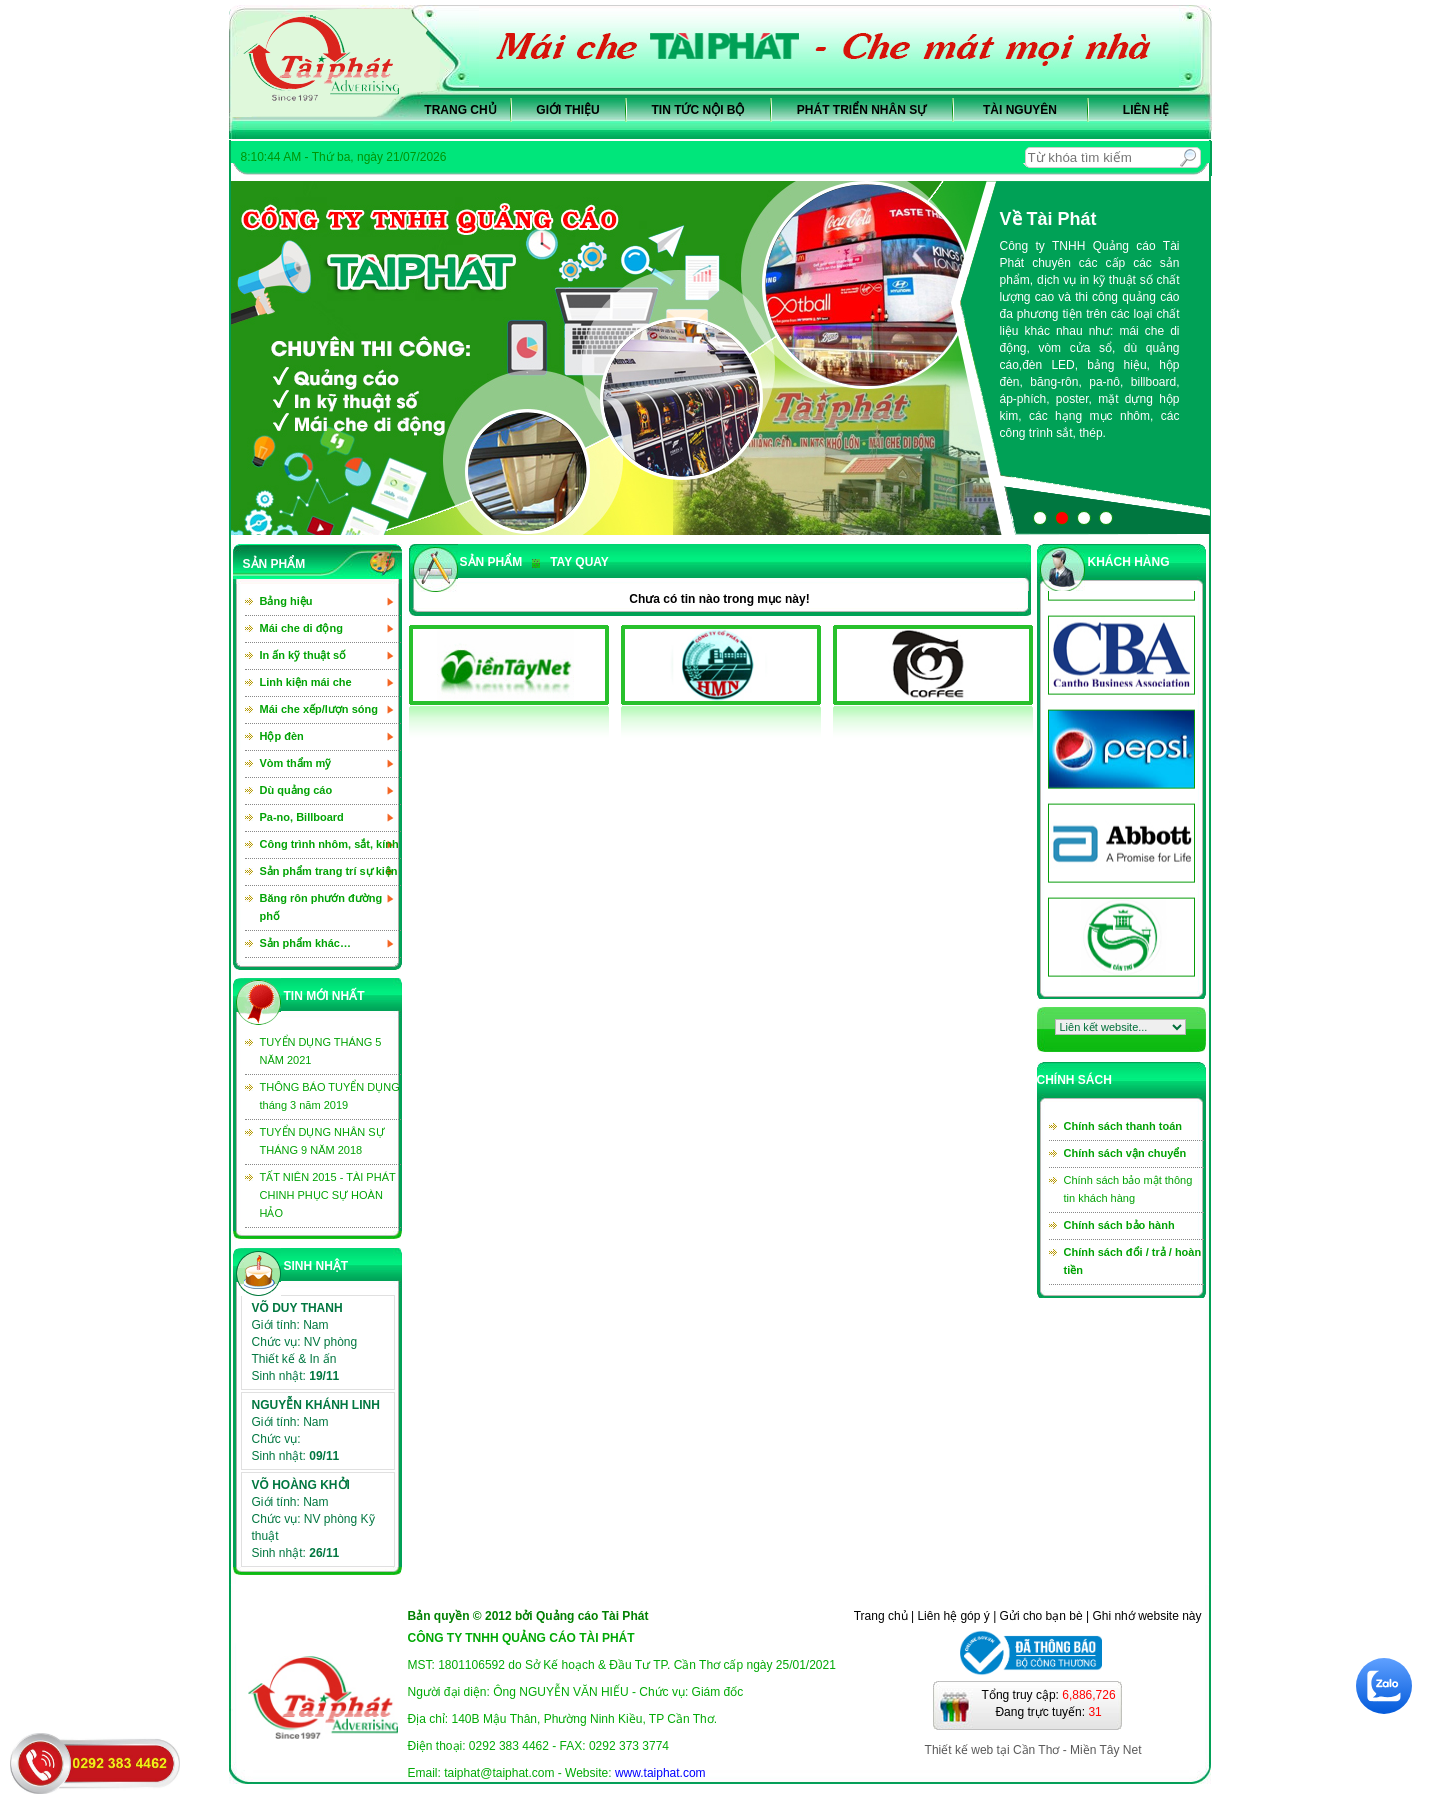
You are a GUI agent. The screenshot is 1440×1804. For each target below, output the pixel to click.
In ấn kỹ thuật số (303, 655)
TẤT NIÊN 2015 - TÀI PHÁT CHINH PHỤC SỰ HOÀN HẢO (328, 1195)
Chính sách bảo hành (1119, 1225)
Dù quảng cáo (296, 790)
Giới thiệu (567, 110)
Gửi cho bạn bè (1041, 1616)
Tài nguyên (1020, 110)
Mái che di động (301, 628)
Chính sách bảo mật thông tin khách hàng (1128, 1189)
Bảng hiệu (286, 601)
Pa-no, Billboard (302, 817)
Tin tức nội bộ (698, 110)
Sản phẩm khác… (305, 943)
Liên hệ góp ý (953, 1616)
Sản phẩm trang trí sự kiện (329, 871)
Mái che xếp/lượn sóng (319, 709)
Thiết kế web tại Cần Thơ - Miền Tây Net (1033, 1750)
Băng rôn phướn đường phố (321, 907)
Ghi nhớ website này (1146, 1616)
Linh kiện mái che (306, 682)
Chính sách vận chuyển (1125, 1153)
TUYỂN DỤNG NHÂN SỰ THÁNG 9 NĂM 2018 (322, 1141)
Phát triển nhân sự (861, 110)
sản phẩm (491, 562)
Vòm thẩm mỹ (296, 763)
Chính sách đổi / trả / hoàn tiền (1133, 1261)
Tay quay (570, 562)
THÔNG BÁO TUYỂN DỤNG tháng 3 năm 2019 (330, 1096)
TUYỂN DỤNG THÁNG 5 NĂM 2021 (321, 1051)
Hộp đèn (282, 736)
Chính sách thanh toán (1123, 1126)
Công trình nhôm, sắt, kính (329, 844)
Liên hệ (1146, 110)
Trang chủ (460, 110)
